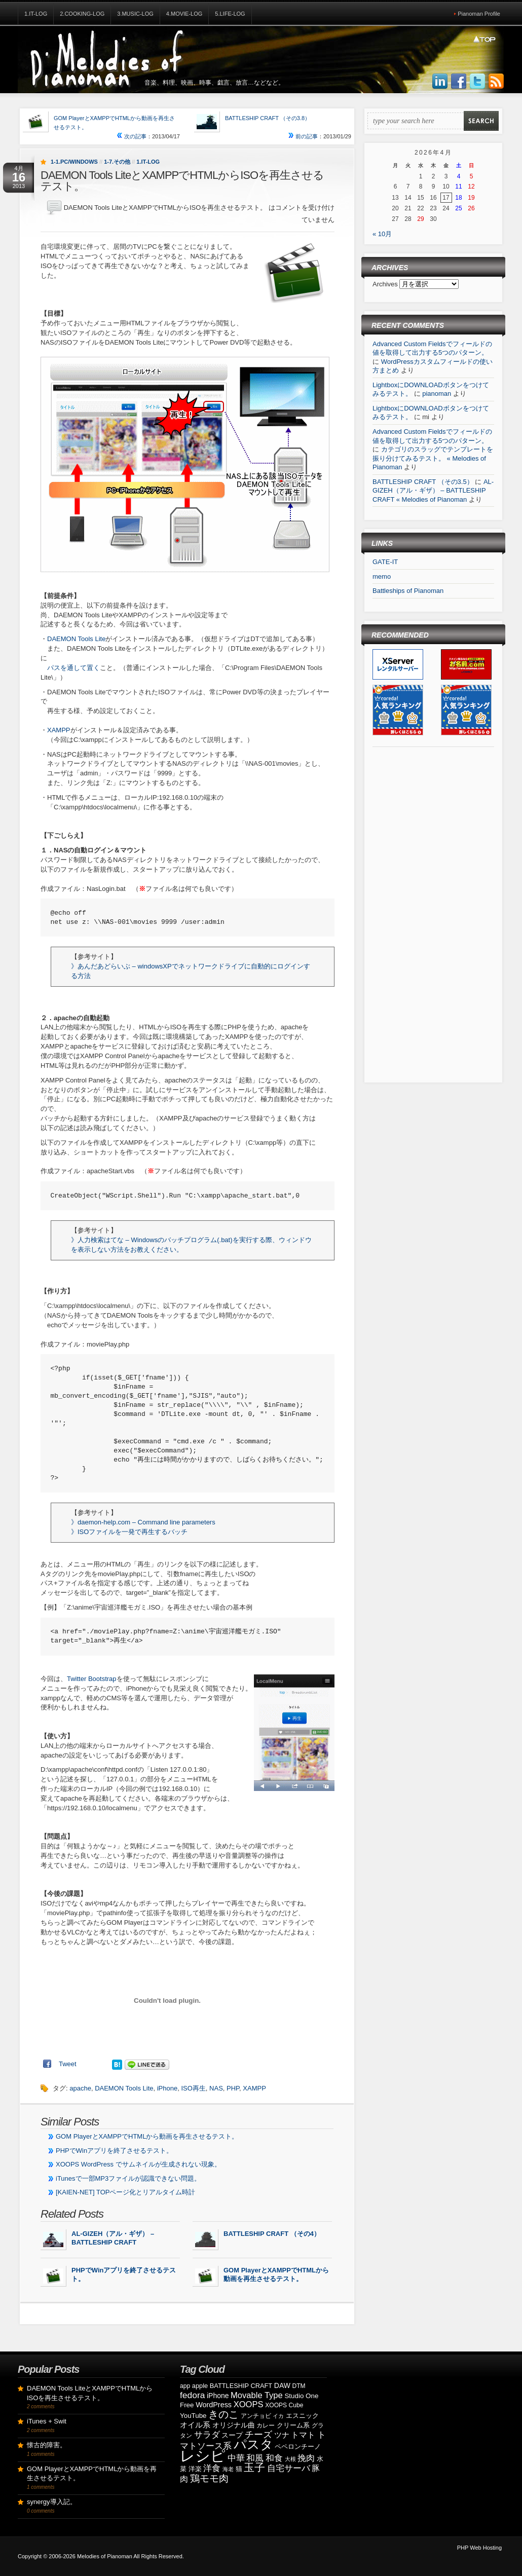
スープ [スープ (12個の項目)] (232, 2435)
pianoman (436, 393)
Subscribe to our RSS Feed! (496, 81)
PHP (233, 2088)
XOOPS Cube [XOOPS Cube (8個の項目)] (284, 2405)
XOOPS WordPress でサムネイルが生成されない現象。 (138, 2164)
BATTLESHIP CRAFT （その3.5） (422, 482)
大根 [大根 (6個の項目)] (290, 2459)
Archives (385, 284)
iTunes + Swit (46, 2421)
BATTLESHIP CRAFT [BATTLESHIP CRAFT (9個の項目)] (241, 2386)
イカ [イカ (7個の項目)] (278, 2416)
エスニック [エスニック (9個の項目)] (302, 2415)
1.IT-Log (35, 14)
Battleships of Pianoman (407, 590)
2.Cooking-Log (82, 14)
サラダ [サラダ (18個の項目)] (207, 2435)
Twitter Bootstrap (92, 1679)
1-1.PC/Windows (74, 162)
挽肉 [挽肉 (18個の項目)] (306, 2458)
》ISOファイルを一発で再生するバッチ (129, 1532)
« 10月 (382, 234)
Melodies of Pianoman (104, 2556)
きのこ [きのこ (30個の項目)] (223, 2414)
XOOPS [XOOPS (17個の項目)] (249, 2404)
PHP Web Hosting (479, 2548)
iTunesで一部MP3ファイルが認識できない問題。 (128, 2178)
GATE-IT (385, 562)
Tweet (68, 2064)
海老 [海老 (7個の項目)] (228, 2469)
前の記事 (303, 136)
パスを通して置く (73, 667)
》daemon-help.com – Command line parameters (143, 1522)
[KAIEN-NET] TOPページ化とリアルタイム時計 (125, 2192)
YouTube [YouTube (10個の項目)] (193, 2415)
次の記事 (131, 136)
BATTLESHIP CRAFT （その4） (271, 2233)
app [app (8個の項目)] (185, 2386)
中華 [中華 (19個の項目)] (236, 2458)
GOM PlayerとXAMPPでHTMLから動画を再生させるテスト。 (147, 2136)
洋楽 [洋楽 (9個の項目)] (195, 2469)
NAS (216, 2088)
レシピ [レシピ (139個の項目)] (203, 2455)
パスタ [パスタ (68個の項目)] (253, 2444)
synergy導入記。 (52, 2502)
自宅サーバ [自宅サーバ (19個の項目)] (288, 2468)
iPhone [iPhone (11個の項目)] (218, 2396)
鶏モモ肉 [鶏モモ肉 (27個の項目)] (209, 2478)
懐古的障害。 (46, 2445)
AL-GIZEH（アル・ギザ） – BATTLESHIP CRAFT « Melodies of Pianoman (433, 490)
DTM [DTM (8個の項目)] (299, 2386)
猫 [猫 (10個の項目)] (239, 2469)
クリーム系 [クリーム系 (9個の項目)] (293, 2425)
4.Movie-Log (184, 14)
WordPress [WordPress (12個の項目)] (214, 2405)
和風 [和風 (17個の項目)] (255, 2458)
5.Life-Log (230, 14)
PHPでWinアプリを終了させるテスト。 (114, 2150)
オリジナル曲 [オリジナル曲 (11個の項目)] (233, 2425)
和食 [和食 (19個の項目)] (274, 2458)
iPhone (167, 2088)
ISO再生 (193, 2088)
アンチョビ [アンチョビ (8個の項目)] (256, 2415)
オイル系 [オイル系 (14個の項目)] (195, 2424)
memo (381, 576)
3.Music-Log (135, 14)
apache (80, 2088)
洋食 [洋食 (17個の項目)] (211, 2468)
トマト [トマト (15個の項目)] (303, 2435)
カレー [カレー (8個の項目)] (265, 2425)
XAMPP (58, 730)
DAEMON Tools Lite (76, 639)
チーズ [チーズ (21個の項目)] (258, 2435)
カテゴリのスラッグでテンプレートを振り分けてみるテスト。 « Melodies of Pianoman (432, 458)
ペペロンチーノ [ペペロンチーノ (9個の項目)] (298, 2446)
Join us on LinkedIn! (440, 81)
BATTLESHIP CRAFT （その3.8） (267, 118)
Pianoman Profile (479, 14)
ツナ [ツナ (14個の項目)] (281, 2435)
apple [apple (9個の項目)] (200, 2386)
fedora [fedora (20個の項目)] (192, 2395)
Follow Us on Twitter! (477, 81)
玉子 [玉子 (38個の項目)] (254, 2467)
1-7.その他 (117, 162)
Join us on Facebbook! (459, 81)
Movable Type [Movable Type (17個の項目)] (257, 2395)
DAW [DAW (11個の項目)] (282, 2385)
